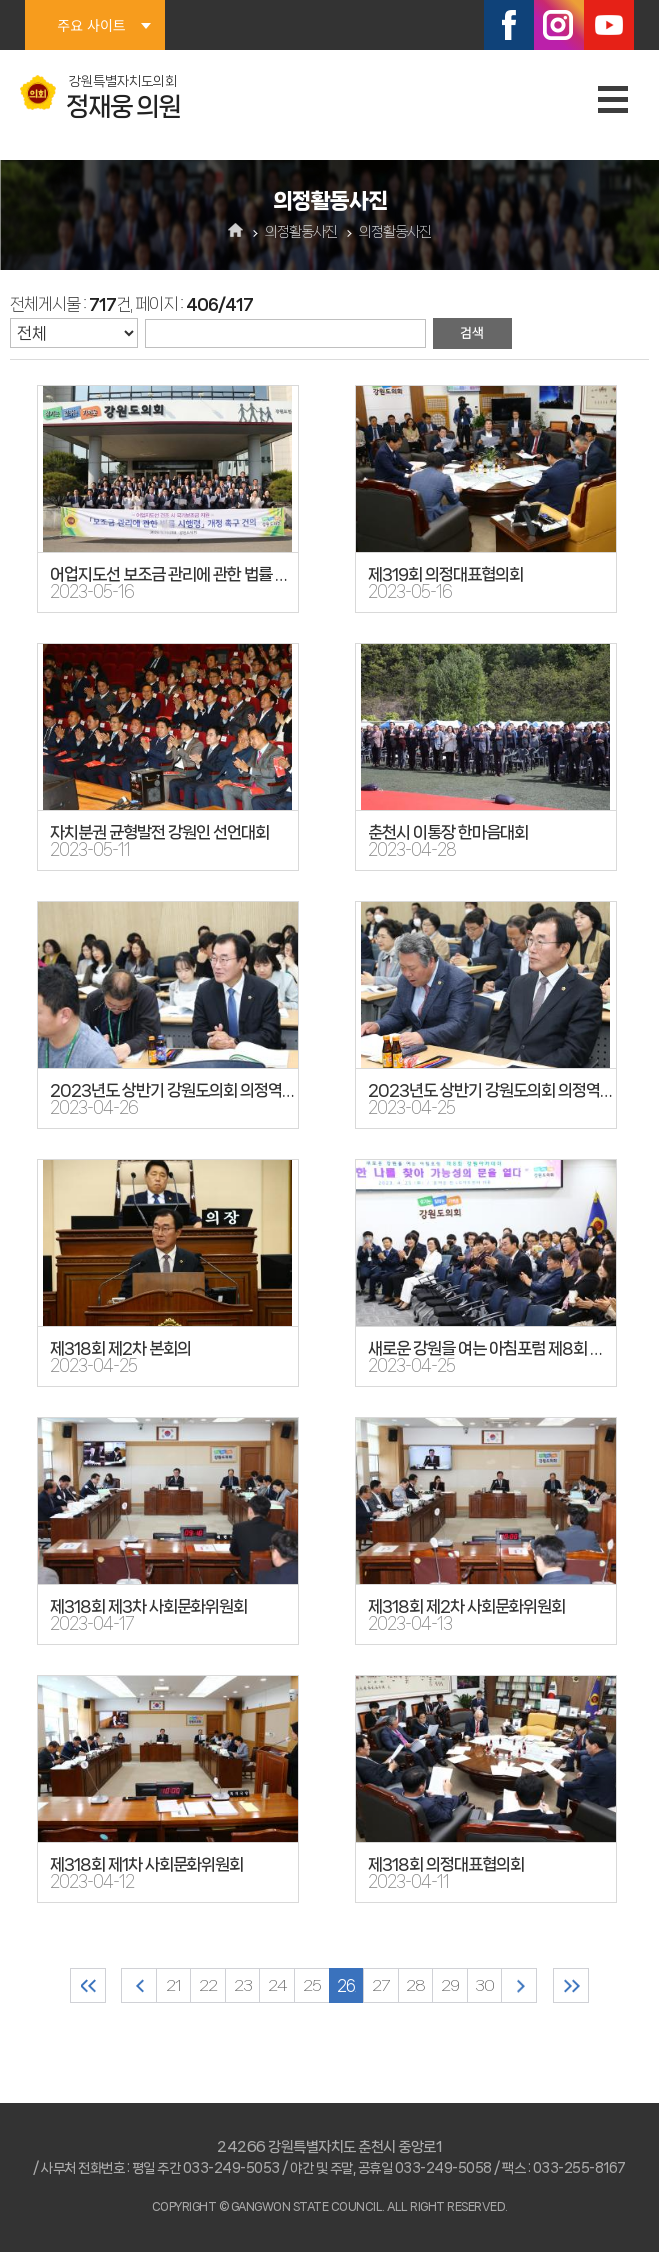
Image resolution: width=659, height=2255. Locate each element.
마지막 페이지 (597, 1987)
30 (500, 1987)
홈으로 (235, 232)
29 (462, 1987)
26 (348, 1987)
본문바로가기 (0, 0)
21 (158, 1987)
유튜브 (609, 25)
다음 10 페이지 (538, 1987)
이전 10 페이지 (120, 1987)
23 (234, 1987)
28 (424, 1987)
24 (272, 1987)
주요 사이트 (91, 25)
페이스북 (509, 25)
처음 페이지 (62, 1987)
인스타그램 (559, 25)
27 (386, 1987)
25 (310, 1987)
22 (196, 1987)
